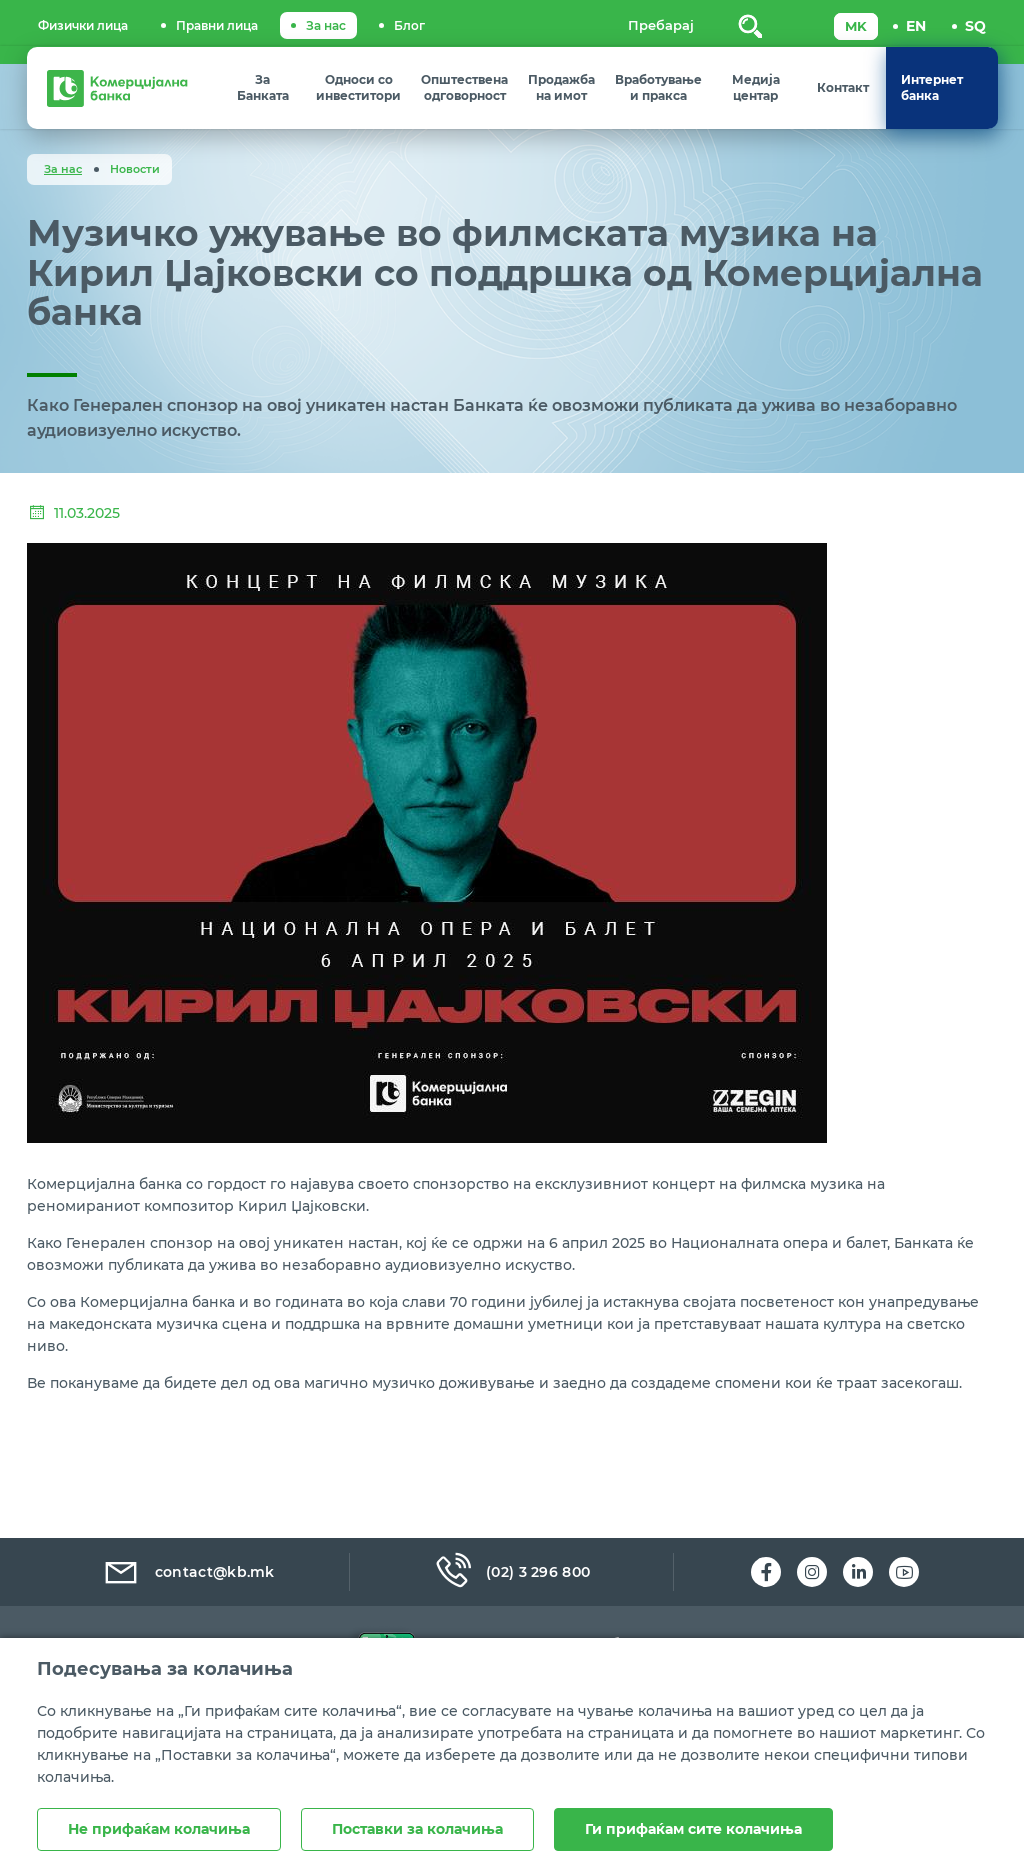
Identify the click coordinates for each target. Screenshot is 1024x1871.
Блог (409, 25)
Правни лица (217, 25)
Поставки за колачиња (417, 1829)
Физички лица (83, 25)
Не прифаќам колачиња (159, 1829)
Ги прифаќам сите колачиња (693, 1829)
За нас (326, 25)
